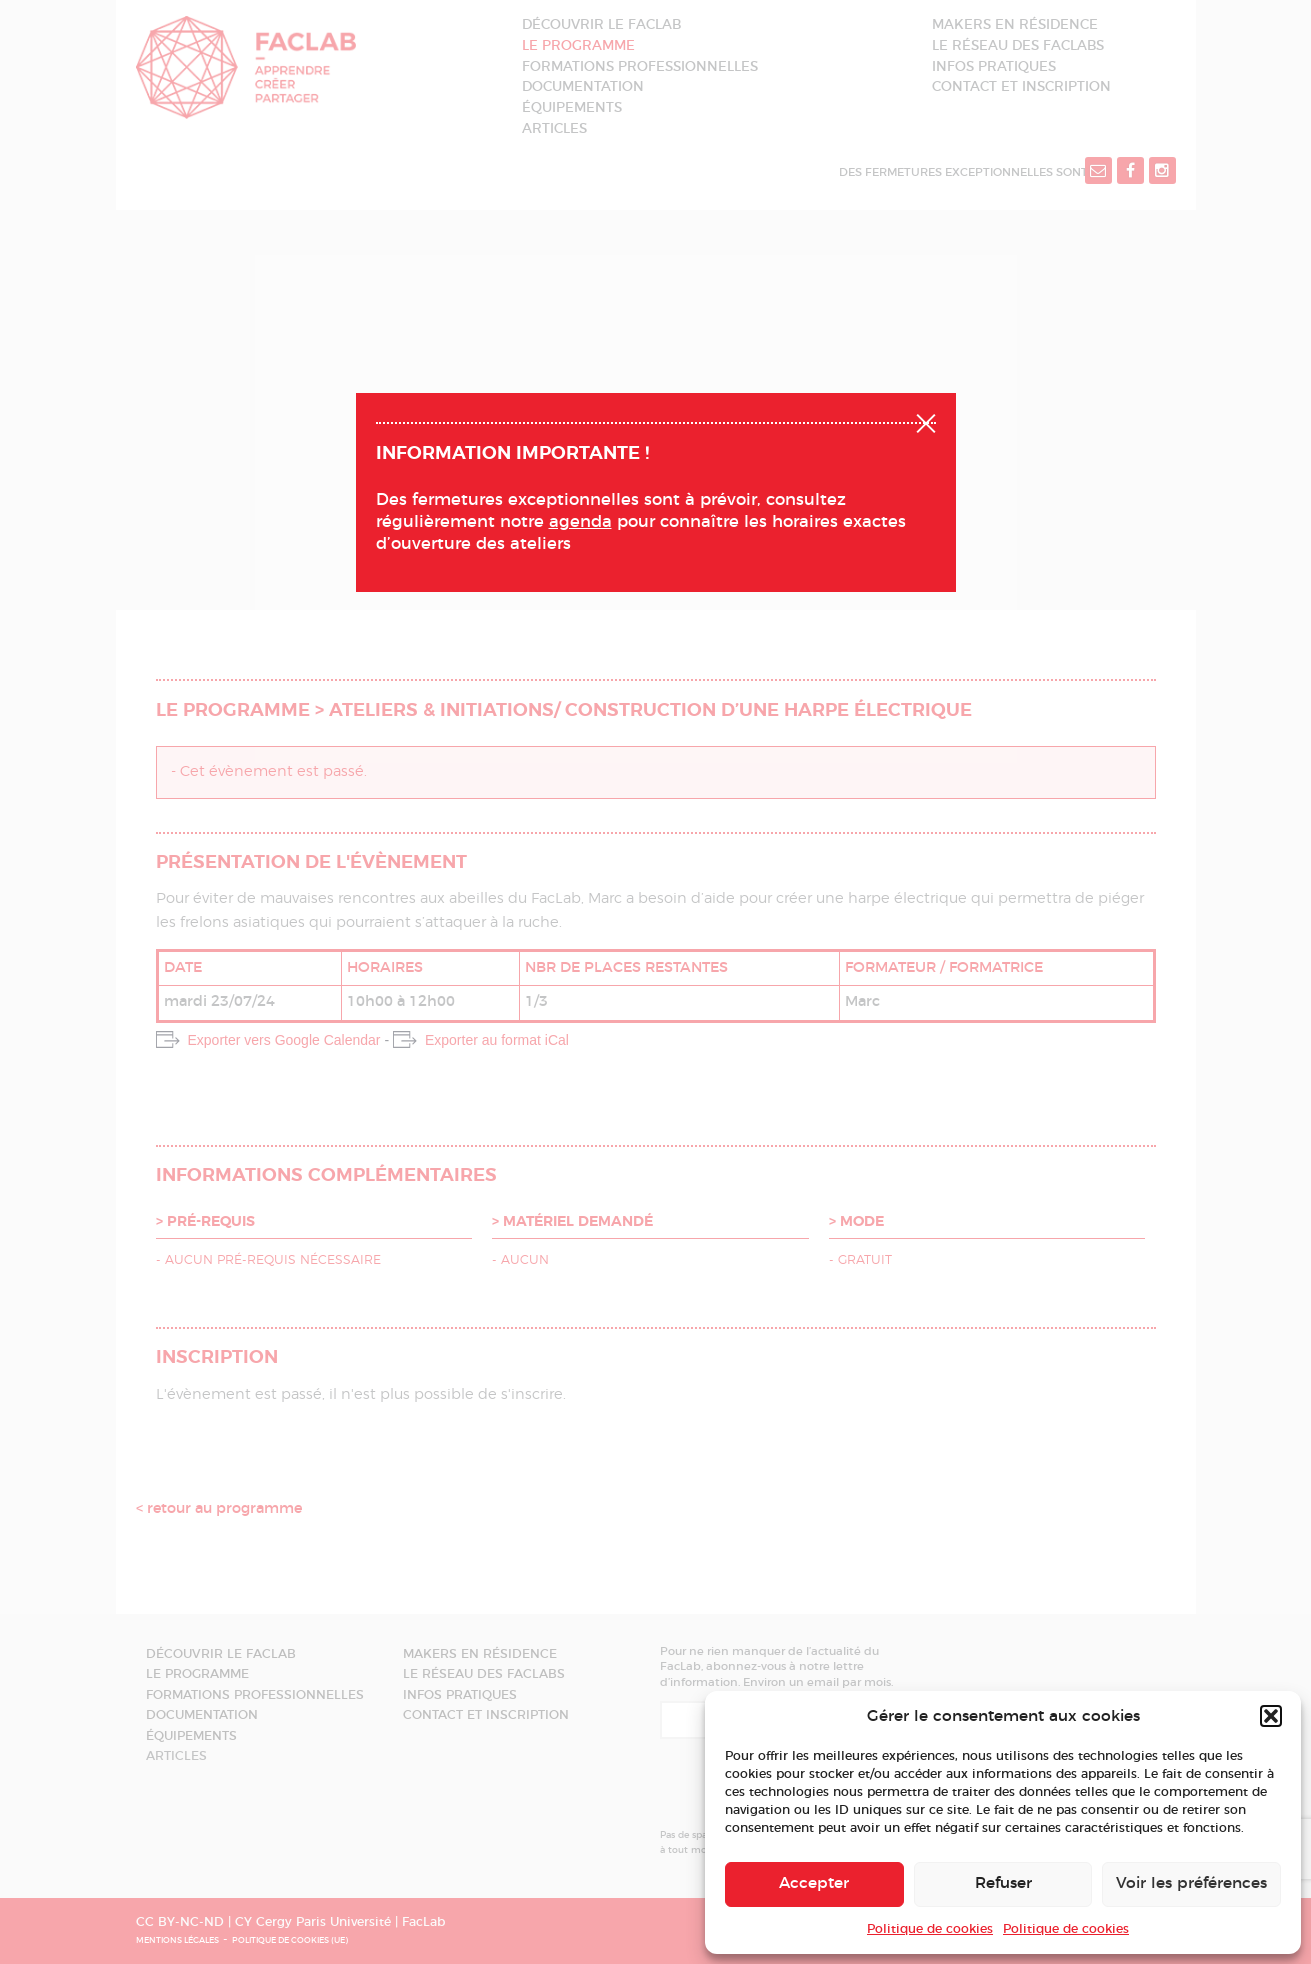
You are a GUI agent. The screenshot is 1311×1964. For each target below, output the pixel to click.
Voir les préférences (1191, 1883)
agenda (580, 522)
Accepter (814, 1883)
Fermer (926, 421)
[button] (1271, 1716)
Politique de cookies (930, 1929)
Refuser (1003, 1883)
